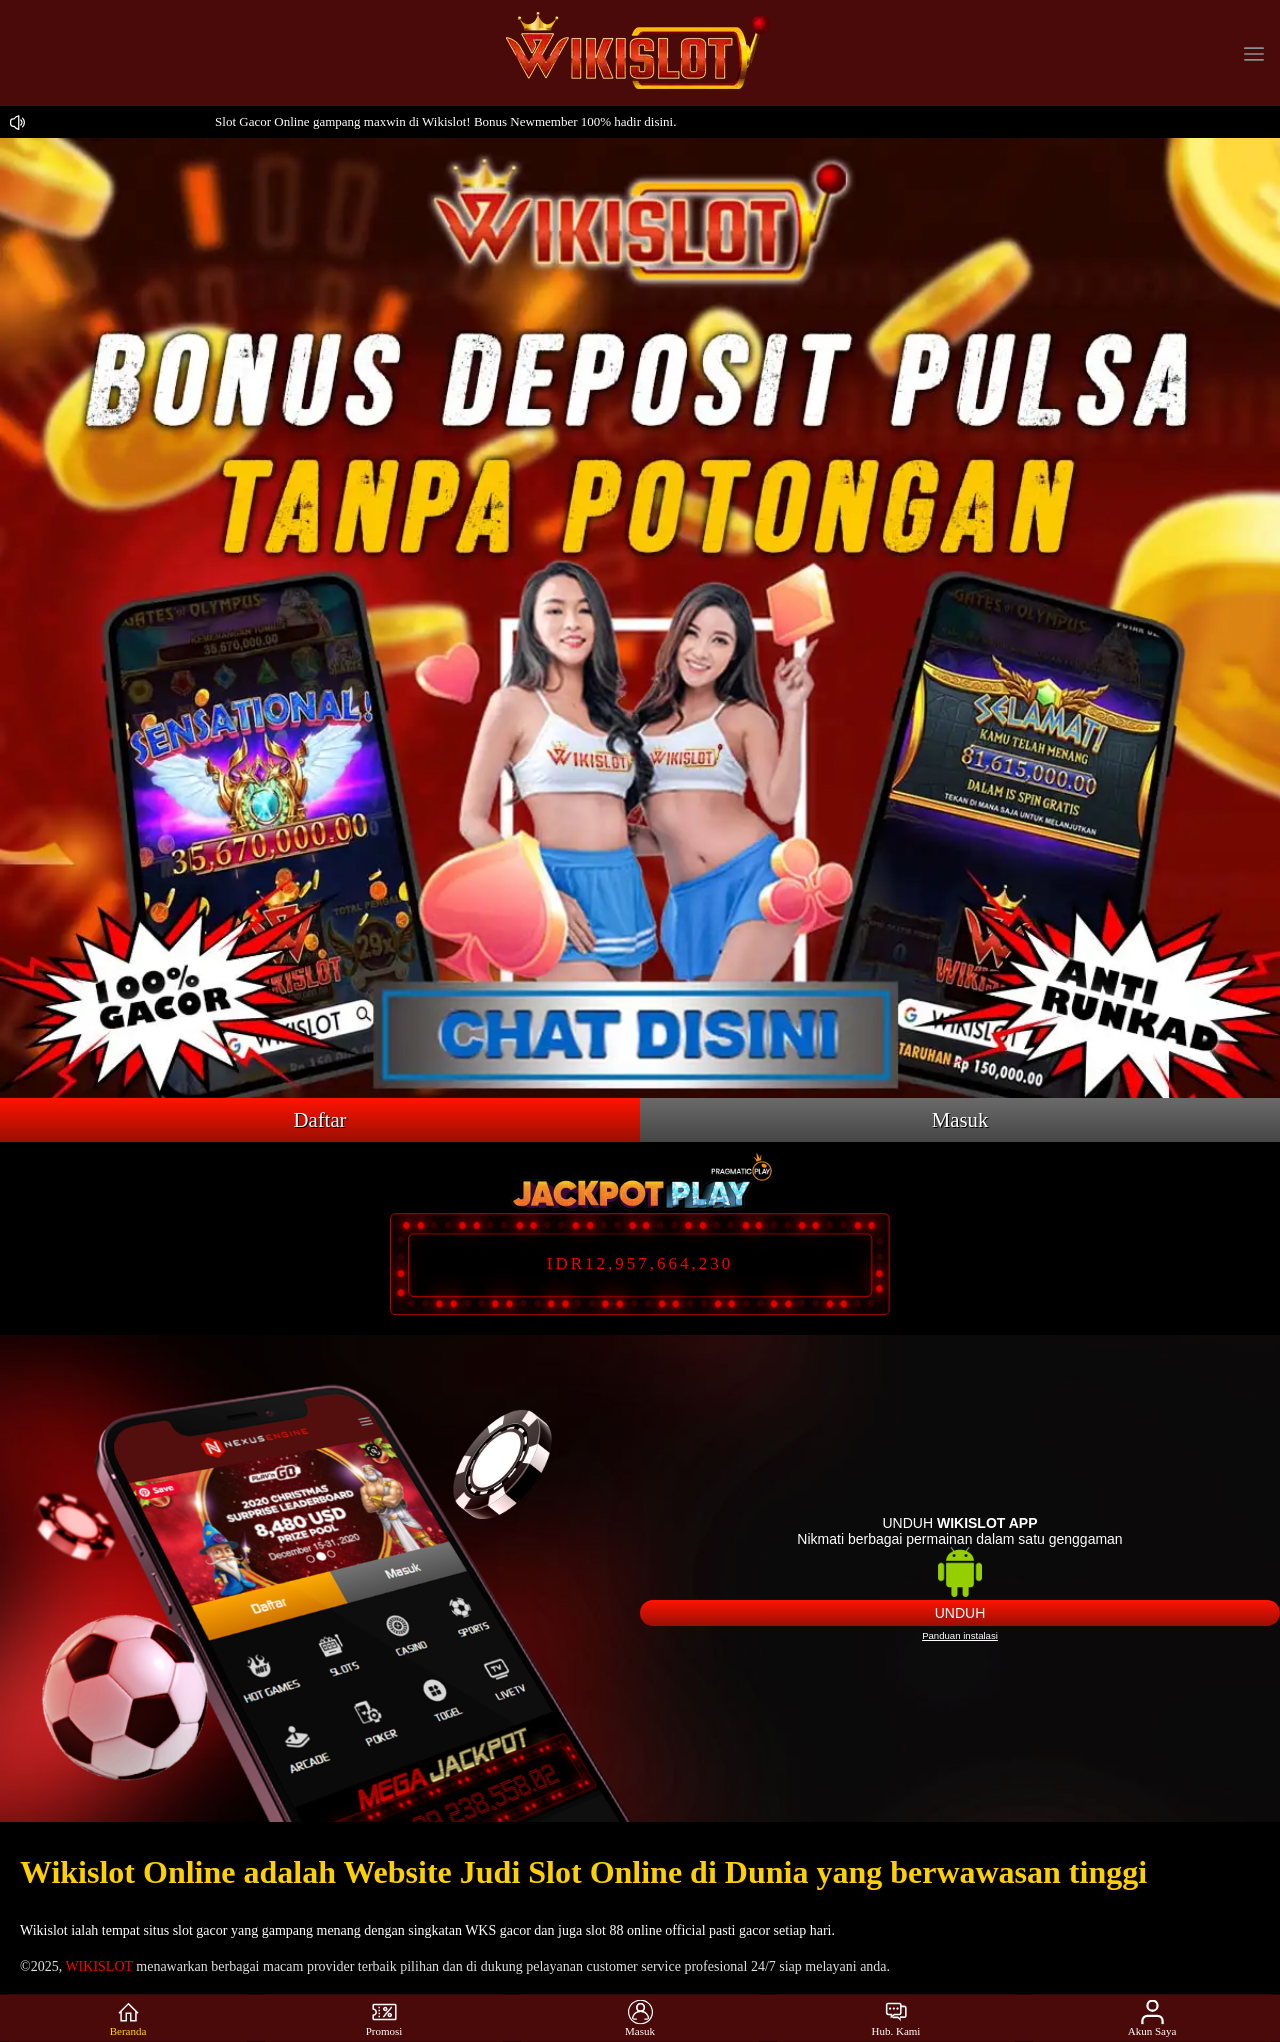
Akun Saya (1152, 2018)
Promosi (384, 2018)
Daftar (319, 1119)
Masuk (960, 1119)
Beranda (128, 2018)
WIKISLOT (98, 1966)
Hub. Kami (896, 2018)
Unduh (960, 1613)
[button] (1254, 53)
